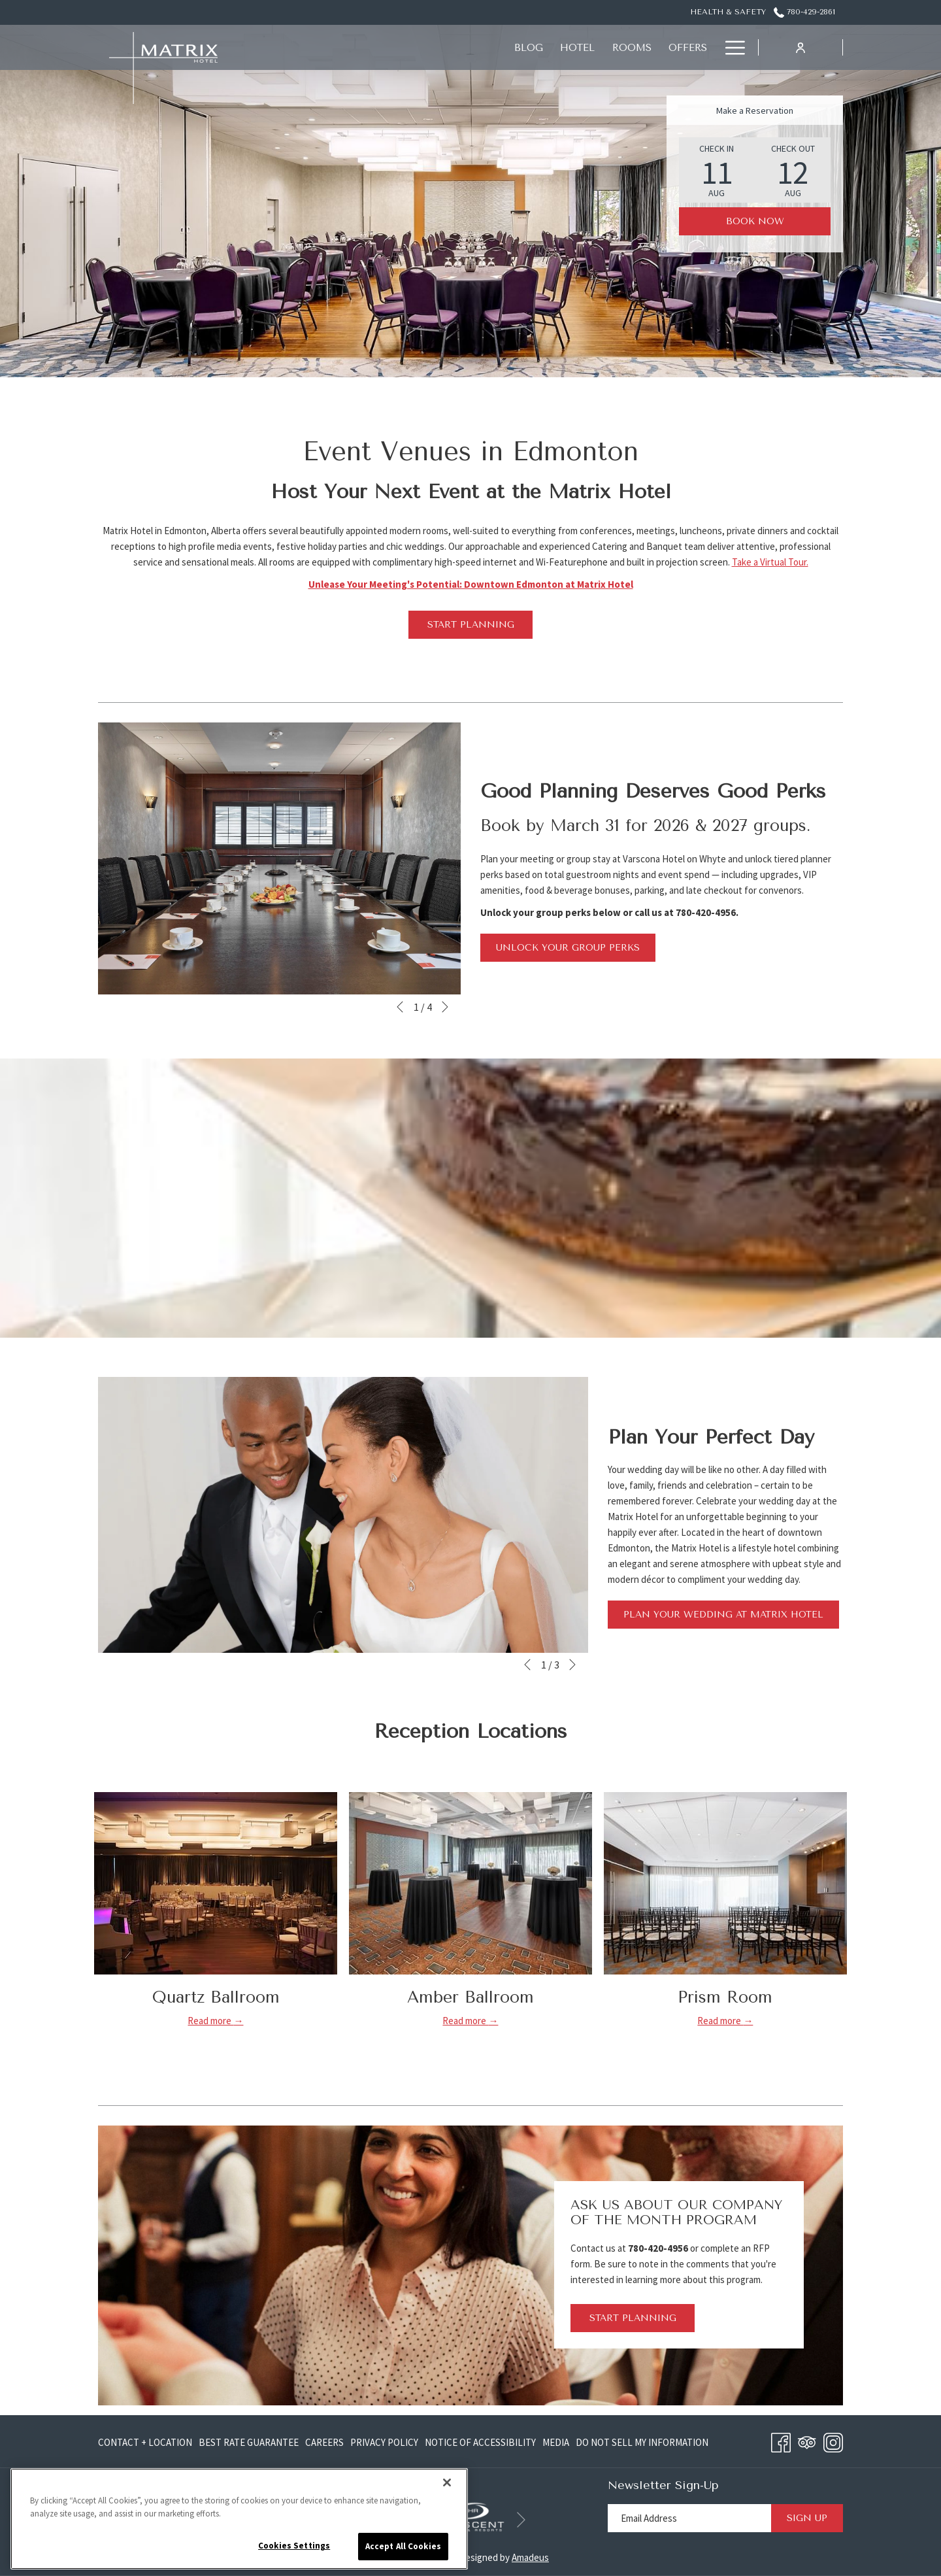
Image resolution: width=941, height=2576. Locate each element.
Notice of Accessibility (480, 2442)
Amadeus (530, 2557)
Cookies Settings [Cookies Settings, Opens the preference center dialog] (294, 2545)
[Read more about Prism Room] (725, 1883)
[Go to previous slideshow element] (400, 1007)
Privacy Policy (384, 2442)
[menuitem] (146, 2442)
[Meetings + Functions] (641, 47)
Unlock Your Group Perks (568, 947)
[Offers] (453, 47)
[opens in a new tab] (470, 2516)
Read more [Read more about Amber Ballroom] (465, 2020)
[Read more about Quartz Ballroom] (215, 1883)
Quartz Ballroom (216, 1997)
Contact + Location (145, 2442)
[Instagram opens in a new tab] (833, 2440)
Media (555, 2442)
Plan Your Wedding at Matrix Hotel (731, 1618)
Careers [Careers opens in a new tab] (324, 2445)
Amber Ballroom (470, 1997)
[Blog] (295, 47)
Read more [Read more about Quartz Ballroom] (210, 2020)
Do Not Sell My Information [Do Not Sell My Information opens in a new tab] (642, 2445)
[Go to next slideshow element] (445, 1007)
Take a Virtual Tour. (770, 562)
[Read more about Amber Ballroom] (470, 1883)
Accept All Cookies (403, 2546)
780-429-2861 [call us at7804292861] (804, 11)
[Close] (447, 2482)
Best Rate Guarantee (249, 2442)
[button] (717, 170)
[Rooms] (397, 47)
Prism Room (725, 1997)
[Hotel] (343, 47)
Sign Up (807, 2518)
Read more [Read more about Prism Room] (720, 2020)
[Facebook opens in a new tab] (781, 2440)
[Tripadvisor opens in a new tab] (807, 2440)
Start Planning (470, 624)
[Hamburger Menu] (730, 47)
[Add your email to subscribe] (689, 2518)
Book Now (755, 221)
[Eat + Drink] (524, 47)
